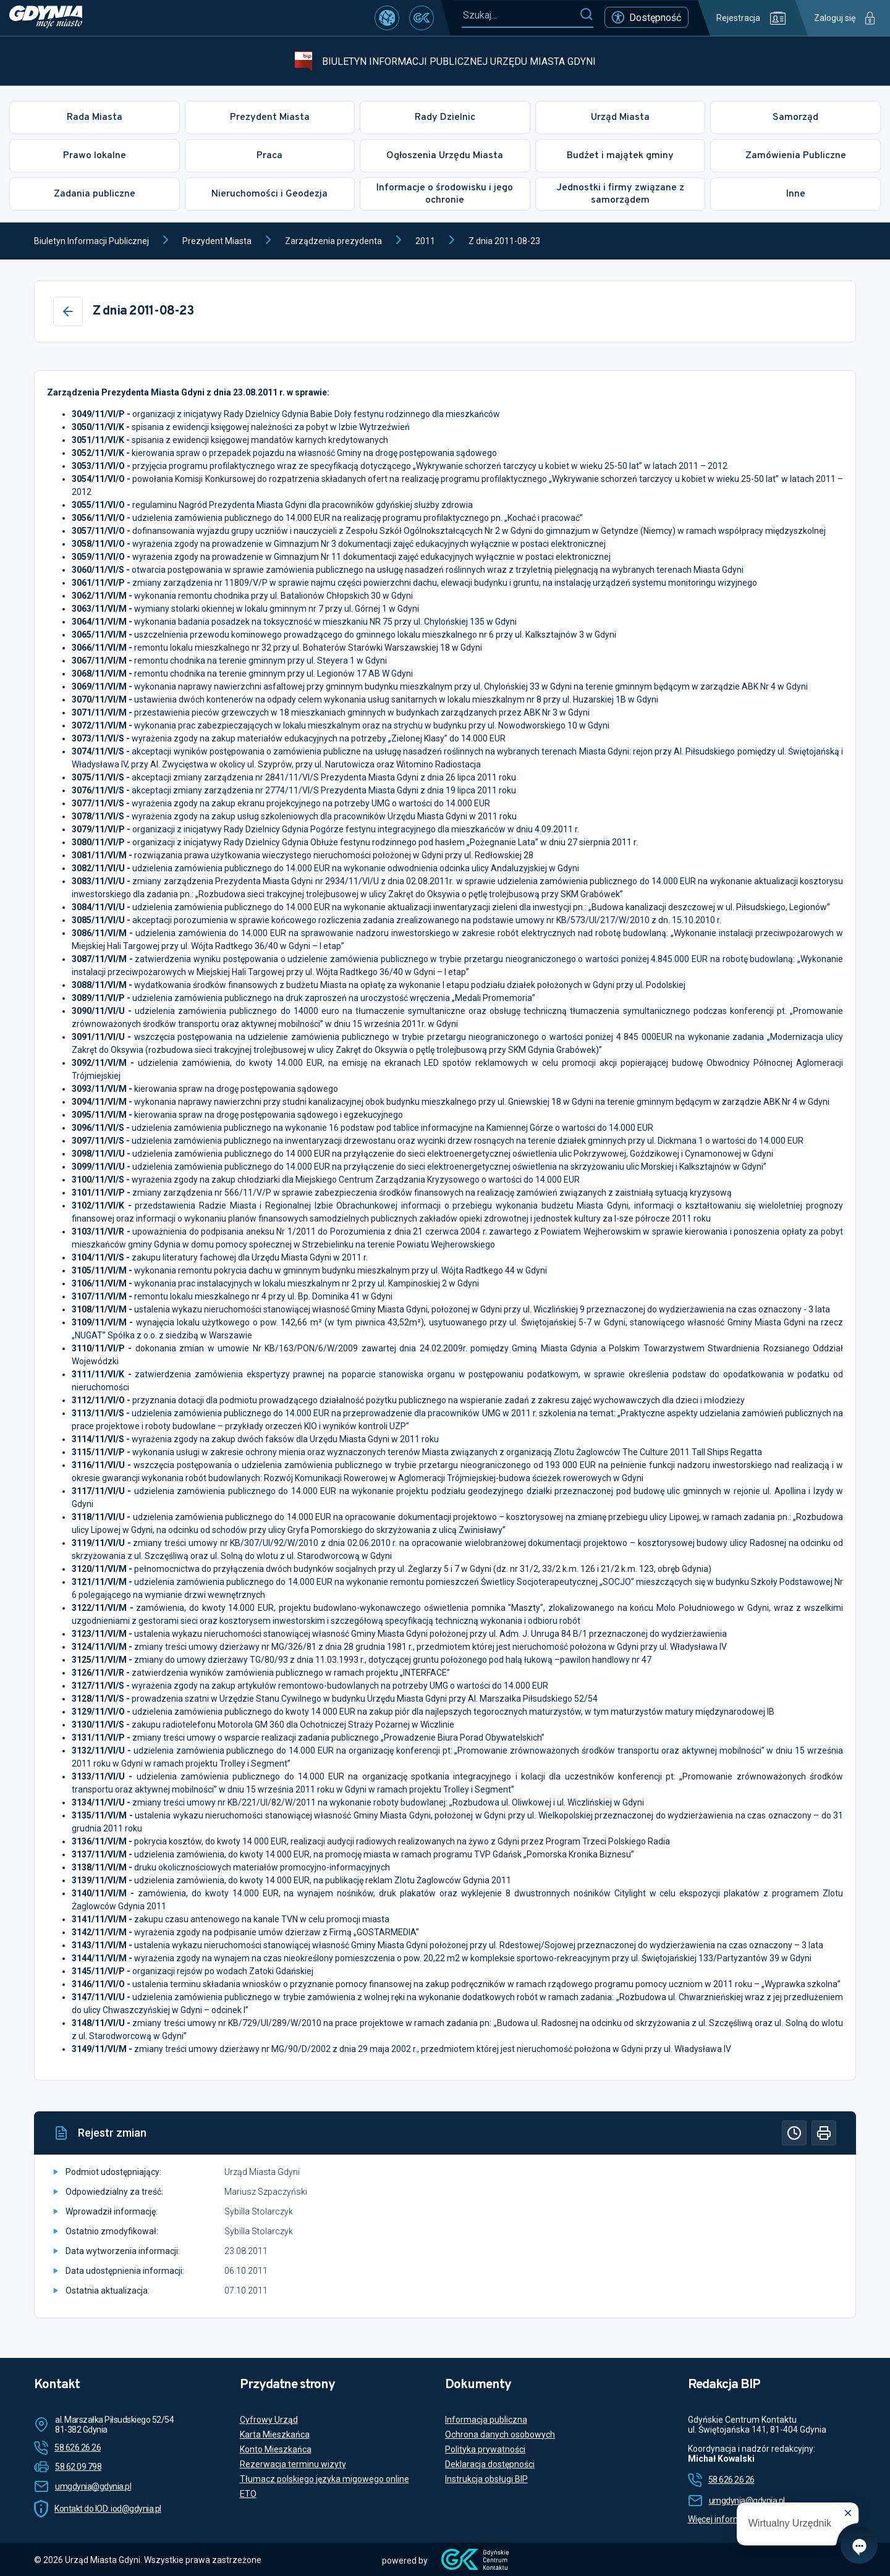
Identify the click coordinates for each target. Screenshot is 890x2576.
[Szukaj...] (520, 15)
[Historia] (794, 2133)
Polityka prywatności (485, 2449)
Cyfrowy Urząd (269, 2420)
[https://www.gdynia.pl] (45, 18)
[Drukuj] (824, 2133)
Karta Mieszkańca (275, 2434)
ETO (248, 2494)
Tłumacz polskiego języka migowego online (324, 2479)
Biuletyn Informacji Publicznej (91, 241)
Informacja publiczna (486, 2420)
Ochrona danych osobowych (500, 2434)
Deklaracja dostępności (490, 2464)
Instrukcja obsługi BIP (486, 2479)
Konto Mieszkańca (276, 2449)
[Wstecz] (68, 311)
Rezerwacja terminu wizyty (293, 2464)
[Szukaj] (586, 15)
